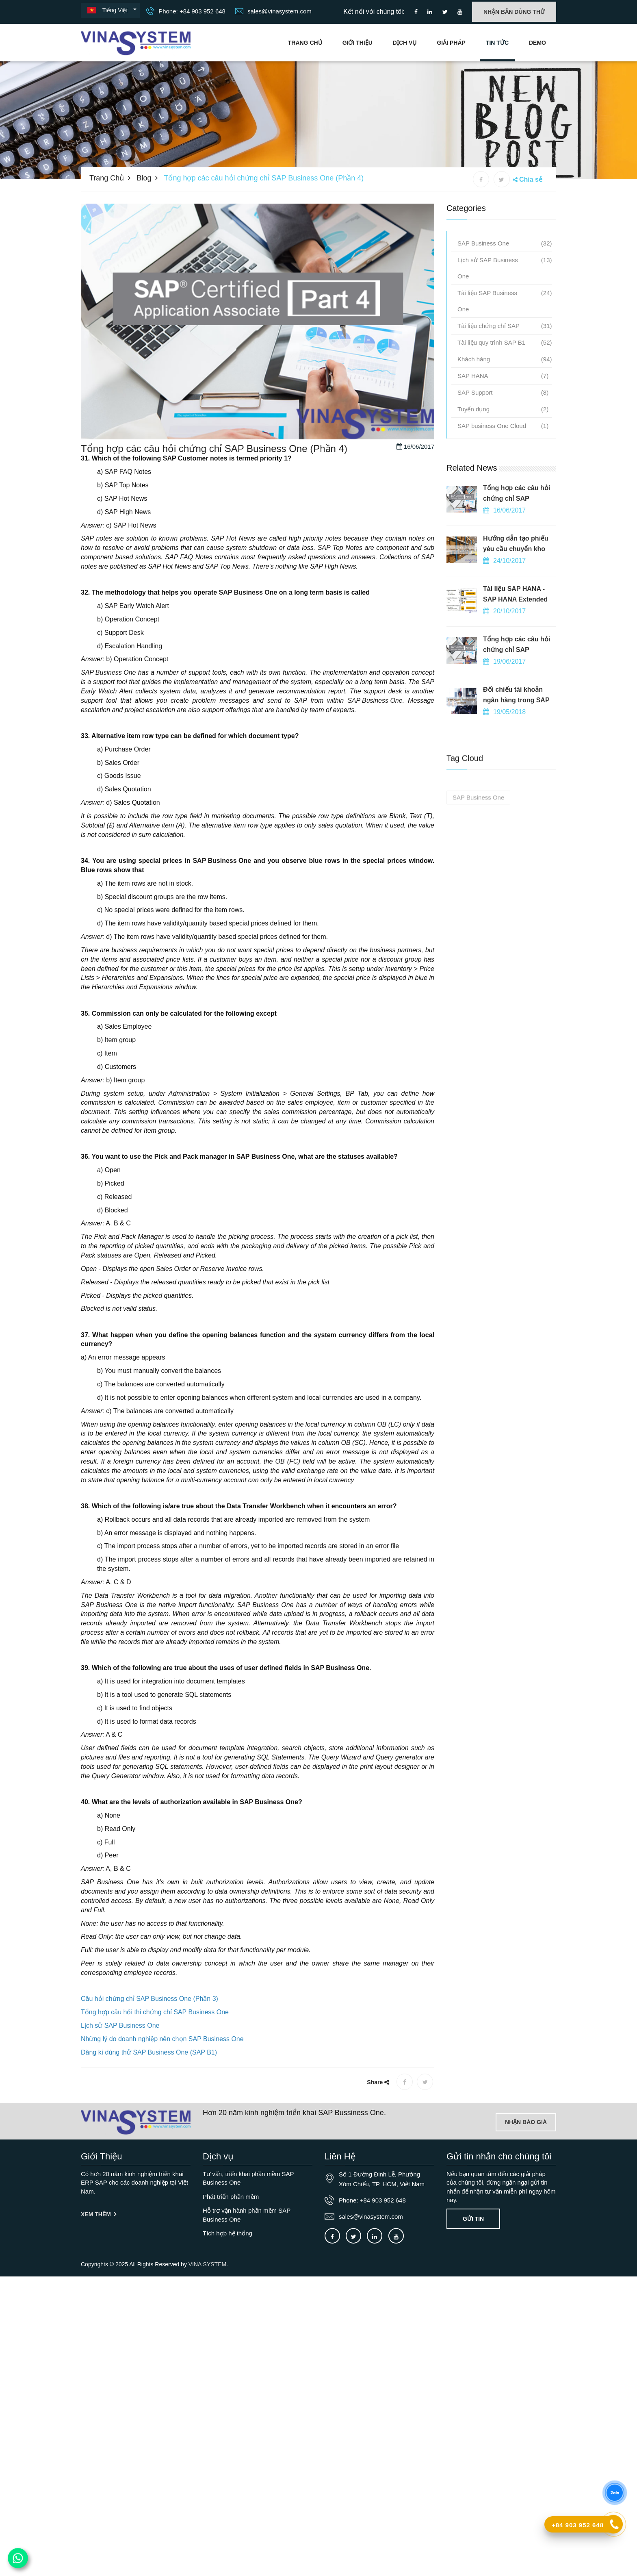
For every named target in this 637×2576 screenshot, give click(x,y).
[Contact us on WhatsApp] (18, 2558)
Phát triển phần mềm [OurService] (231, 2196)
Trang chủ (305, 42)
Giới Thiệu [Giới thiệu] (357, 42)
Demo (537, 42)
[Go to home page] (136, 2122)
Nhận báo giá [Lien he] (526, 2122)
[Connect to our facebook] (416, 12)
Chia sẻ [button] (530, 179)
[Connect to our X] (353, 2236)
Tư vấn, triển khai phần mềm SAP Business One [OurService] (248, 2178)
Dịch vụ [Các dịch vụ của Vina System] (405, 42)
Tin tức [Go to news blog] (497, 42)
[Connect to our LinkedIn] (429, 12)
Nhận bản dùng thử (514, 12)
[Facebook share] (481, 179)
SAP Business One (248, 646)
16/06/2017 (415, 500)
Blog (143, 178)
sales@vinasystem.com (273, 11)
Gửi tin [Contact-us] (473, 2218)
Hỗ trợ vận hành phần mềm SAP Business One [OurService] (246, 2214)
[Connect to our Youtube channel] (459, 12)
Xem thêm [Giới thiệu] (98, 2214)
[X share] (502, 179)
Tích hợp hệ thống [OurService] (227, 2233)
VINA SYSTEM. (208, 2264)
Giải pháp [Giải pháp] (451, 42)
